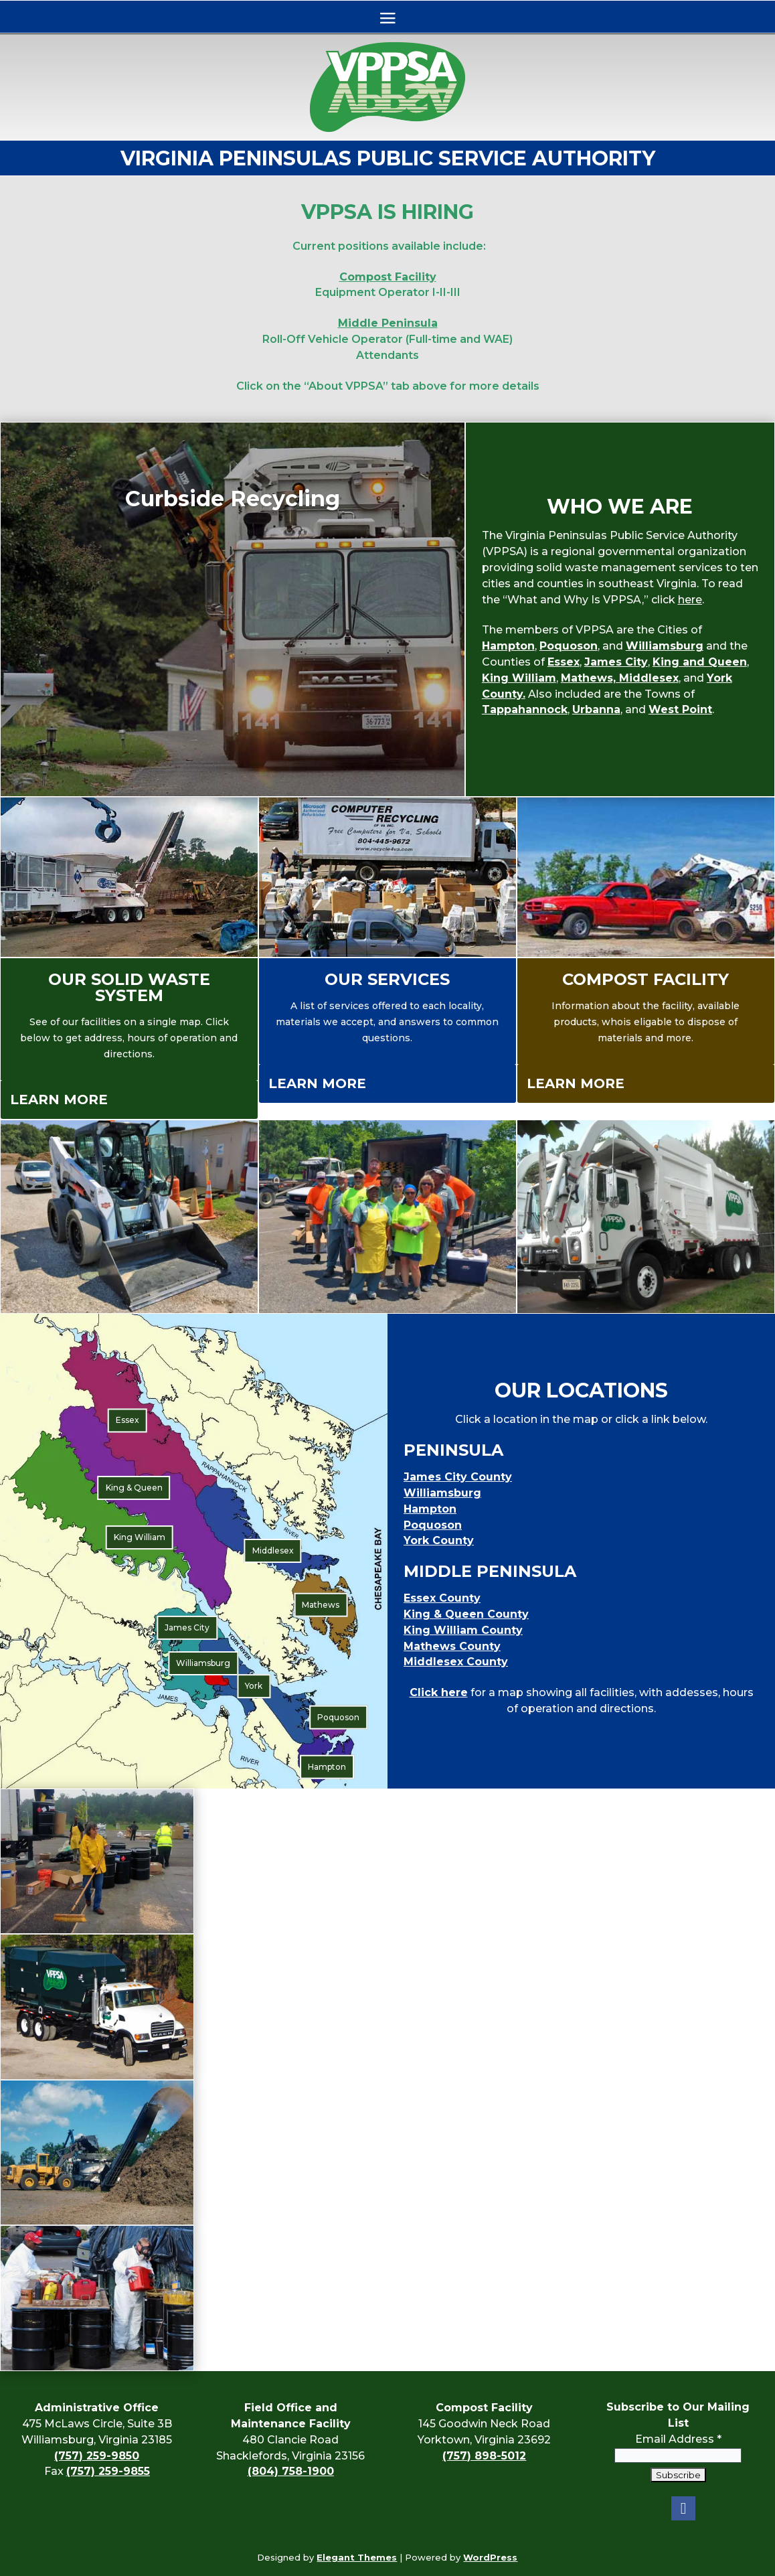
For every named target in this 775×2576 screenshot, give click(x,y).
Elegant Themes (357, 2557)
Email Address (678, 2423)
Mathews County (452, 1646)
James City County (458, 1476)
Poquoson (568, 645)
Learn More (59, 1099)
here (690, 599)
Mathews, (590, 678)
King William (519, 678)
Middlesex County (456, 1661)
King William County (463, 1630)
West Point (680, 709)
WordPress (490, 2557)
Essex (563, 662)
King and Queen (700, 662)
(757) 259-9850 (96, 2455)
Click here (439, 1692)
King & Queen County (466, 1614)
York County (439, 1540)
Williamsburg (664, 645)
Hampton (508, 645)
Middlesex (649, 678)
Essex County (442, 1598)
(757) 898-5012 (484, 2455)
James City (616, 662)
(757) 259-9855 (108, 2471)
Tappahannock (525, 709)
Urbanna (596, 709)
